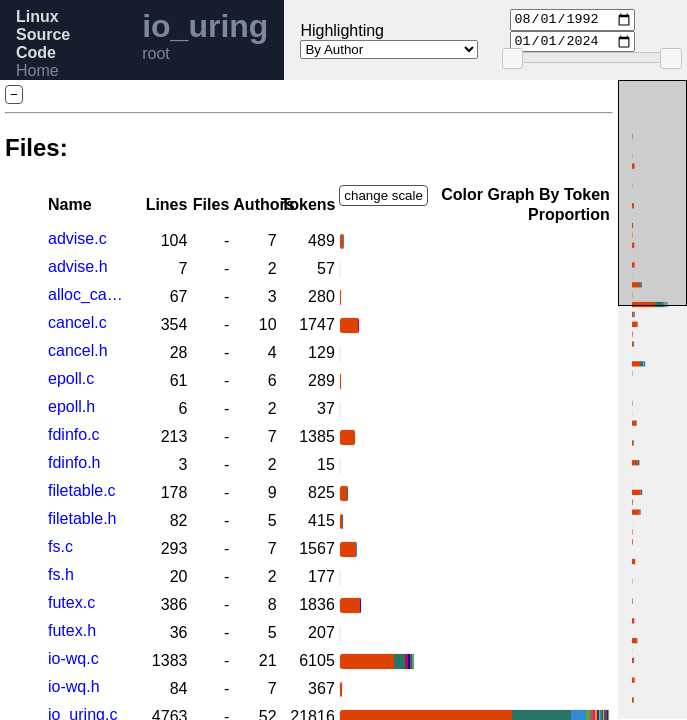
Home (37, 70)
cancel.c (77, 322)
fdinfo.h (74, 462)
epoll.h (71, 406)
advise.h (78, 266)
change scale (383, 195)
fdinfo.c (74, 434)
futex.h (72, 630)
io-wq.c (73, 658)
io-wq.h (74, 686)
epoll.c (71, 378)
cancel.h (78, 350)
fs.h (61, 574)
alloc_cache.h (88, 294)
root (156, 53)
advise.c (77, 238)
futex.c (71, 602)
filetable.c (82, 490)
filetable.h (82, 518)
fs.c (60, 546)
